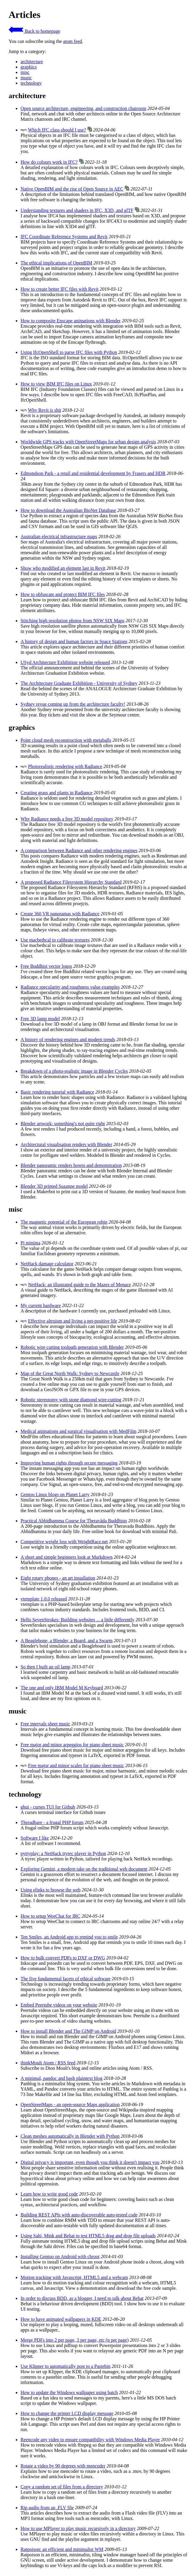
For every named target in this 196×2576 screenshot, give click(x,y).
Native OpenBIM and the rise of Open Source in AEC (72, 188)
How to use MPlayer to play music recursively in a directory (78, 2528)
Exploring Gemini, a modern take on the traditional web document (84, 1868)
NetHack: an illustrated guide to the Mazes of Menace (79, 1284)
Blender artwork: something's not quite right (63, 1123)
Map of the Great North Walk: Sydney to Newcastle (70, 1373)
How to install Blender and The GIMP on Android (68, 2031)
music (26, 77)
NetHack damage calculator (47, 1263)
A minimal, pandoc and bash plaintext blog (61, 2078)
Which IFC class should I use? (57, 129)
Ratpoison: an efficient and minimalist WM (62, 2549)
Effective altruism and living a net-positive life (72, 1320)
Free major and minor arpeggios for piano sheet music (72, 1744)
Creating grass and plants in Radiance (56, 792)
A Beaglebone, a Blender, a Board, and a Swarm (67, 1640)
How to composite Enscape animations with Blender (71, 320)
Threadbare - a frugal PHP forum (52, 1822)
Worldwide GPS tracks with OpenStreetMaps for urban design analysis (88, 441)
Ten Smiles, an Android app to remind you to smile (69, 1936)
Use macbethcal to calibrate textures (55, 939)
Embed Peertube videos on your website (59, 2004)
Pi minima (30, 1242)
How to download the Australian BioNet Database (68, 510)
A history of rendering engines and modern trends (68, 1039)
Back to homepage (34, 31)
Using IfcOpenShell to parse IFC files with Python (69, 352)
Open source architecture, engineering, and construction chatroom (83, 108)
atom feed (72, 41)
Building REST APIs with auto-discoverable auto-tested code (79, 2214)
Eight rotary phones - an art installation (58, 1577)
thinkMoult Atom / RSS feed (48, 2062)
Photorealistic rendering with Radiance (65, 766)
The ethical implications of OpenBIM (56, 262)
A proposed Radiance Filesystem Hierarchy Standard (71, 882)
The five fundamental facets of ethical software (66, 1978)
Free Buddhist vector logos (46, 966)
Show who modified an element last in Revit (63, 568)
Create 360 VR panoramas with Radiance (60, 913)
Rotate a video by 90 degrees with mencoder (63, 2465)
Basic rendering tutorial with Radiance (57, 1092)
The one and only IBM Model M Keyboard (62, 1687)
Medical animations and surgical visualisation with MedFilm (78, 1431)
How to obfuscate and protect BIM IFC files (63, 594)
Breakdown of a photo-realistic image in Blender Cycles (74, 1071)
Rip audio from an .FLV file (47, 2507)
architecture (32, 61)
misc (25, 72)
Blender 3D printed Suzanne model (54, 1186)
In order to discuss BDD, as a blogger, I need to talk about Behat (82, 2298)
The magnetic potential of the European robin (64, 1221)
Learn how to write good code (49, 2193)
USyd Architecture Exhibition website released (65, 662)
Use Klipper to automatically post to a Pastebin (66, 2366)
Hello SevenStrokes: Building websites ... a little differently (77, 1619)
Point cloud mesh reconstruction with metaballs (66, 740)
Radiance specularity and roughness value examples (70, 987)
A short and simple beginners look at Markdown (67, 1557)
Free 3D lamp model (40, 1018)
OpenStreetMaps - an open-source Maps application (70, 2104)
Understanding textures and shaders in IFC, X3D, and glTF (77, 210)
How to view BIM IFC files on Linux (56, 383)
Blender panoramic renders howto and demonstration (71, 1165)
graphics (29, 66)
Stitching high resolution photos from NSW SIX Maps (73, 620)
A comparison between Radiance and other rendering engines (79, 850)
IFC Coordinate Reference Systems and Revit (64, 236)
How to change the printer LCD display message (67, 2413)
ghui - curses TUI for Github (48, 1806)
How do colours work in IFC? (49, 162)
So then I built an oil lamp (45, 1666)
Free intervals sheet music (45, 1723)
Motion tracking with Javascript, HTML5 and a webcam (74, 2277)
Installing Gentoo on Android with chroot (60, 2256)
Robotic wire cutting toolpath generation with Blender (72, 1347)
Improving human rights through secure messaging (69, 1462)
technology (31, 83)
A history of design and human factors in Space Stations (74, 641)
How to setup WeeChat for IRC (50, 1916)
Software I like (35, 1837)
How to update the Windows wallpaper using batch (69, 2392)
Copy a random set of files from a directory (62, 2486)
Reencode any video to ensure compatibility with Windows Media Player (90, 2439)
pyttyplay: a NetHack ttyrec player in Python (63, 1853)
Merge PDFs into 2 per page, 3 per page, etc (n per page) (75, 2340)
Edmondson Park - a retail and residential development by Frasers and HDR (93, 473)
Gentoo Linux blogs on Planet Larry (55, 1494)
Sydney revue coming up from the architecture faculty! (73, 704)
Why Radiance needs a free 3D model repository (67, 818)
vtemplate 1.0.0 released (44, 1598)
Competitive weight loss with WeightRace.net (64, 1541)
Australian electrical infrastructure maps (59, 536)
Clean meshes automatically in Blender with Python (70, 2136)
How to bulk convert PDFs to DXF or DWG (63, 1957)
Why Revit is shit (44, 410)
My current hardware (41, 1305)
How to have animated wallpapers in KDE (61, 2319)
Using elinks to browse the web (50, 1889)
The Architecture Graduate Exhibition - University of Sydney (79, 683)
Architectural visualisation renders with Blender (66, 1144)
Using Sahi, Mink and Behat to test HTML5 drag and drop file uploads (88, 2235)
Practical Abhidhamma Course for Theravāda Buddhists (74, 1520)
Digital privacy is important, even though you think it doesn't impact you (90, 2162)
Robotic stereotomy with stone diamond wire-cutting (71, 1399)
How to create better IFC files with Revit (60, 289)
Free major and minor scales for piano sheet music (76, 1765)
